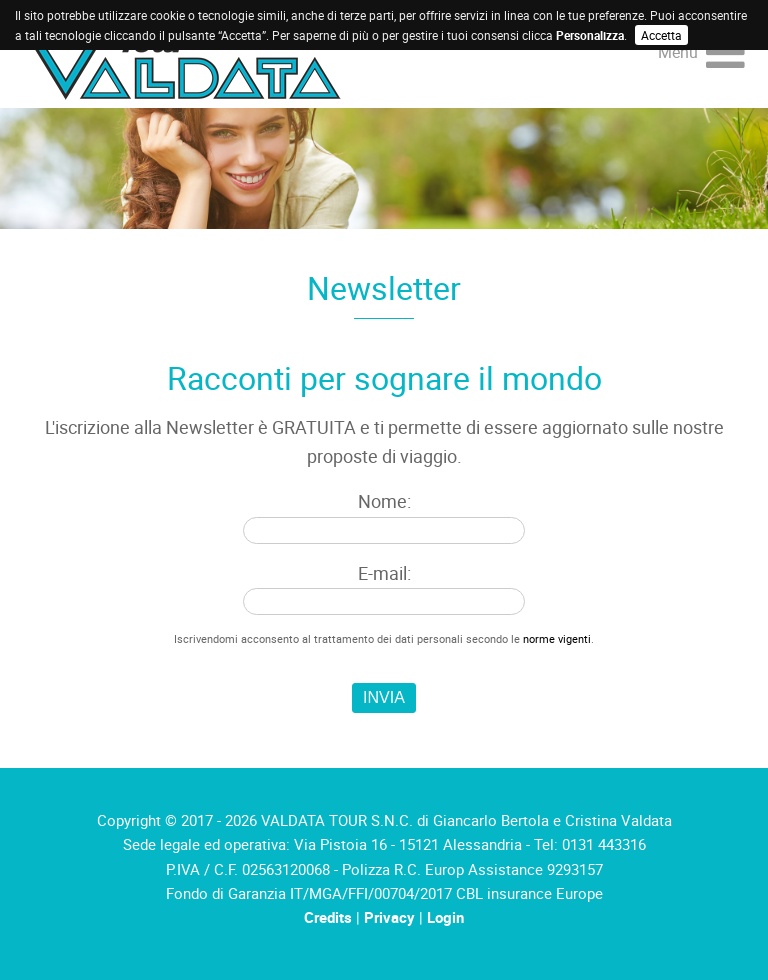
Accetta (661, 35)
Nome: (384, 501)
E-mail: (384, 573)
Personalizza (590, 35)
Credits (328, 917)
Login (445, 917)
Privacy (389, 917)
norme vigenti (557, 638)
